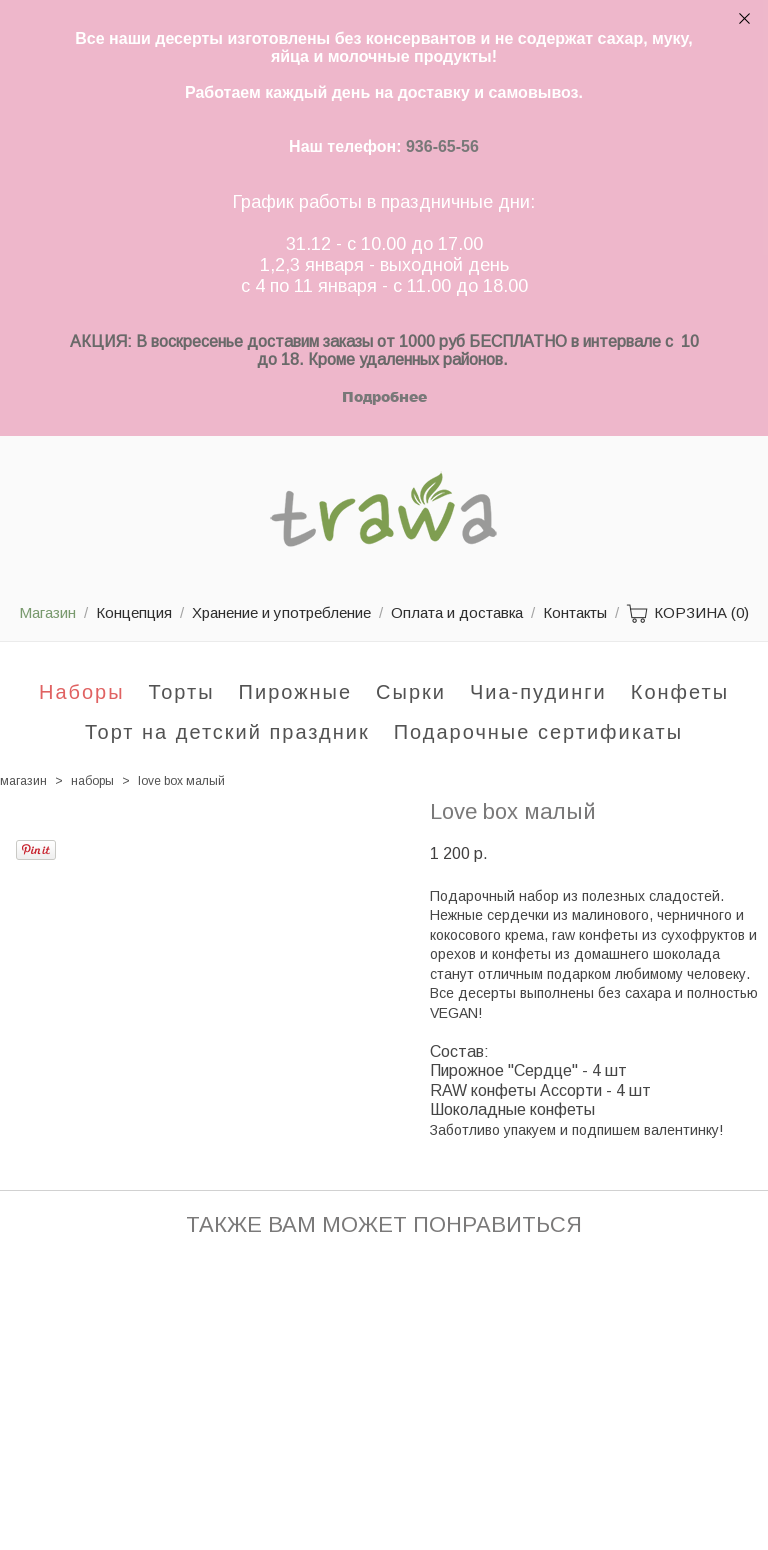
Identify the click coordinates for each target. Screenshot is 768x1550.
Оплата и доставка (457, 612)
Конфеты (680, 692)
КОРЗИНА (688, 614)
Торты (182, 692)
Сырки (411, 692)
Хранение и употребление (281, 612)
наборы (92, 781)
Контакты (575, 612)
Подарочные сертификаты (538, 732)
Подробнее (384, 396)
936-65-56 (442, 146)
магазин (23, 781)
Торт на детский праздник (227, 732)
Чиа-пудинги (538, 692)
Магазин (47, 612)
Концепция (134, 612)
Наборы (82, 692)
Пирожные (296, 692)
